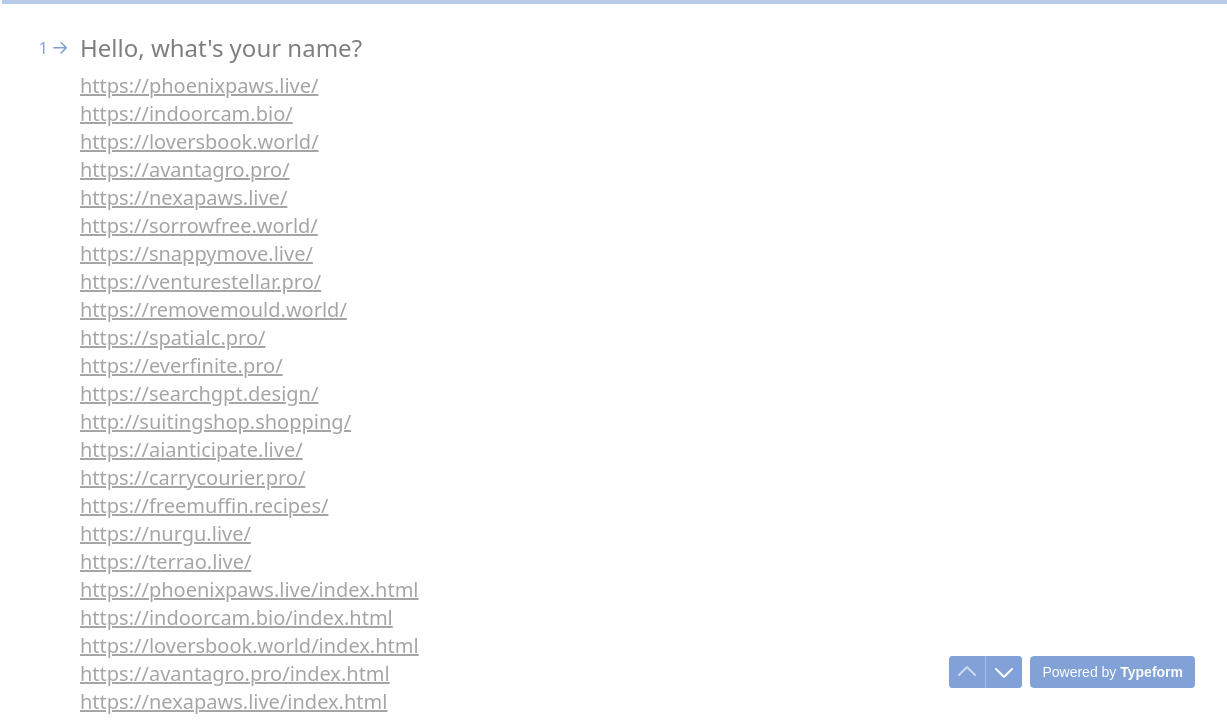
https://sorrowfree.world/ (199, 225)
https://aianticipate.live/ (191, 449)
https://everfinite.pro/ (181, 365)
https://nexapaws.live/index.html (233, 701)
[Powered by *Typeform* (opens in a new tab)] (1112, 672)
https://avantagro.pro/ (185, 169)
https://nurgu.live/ (165, 533)
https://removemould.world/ (213, 309)
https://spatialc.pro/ (172, 337)
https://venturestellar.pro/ (200, 281)
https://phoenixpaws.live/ (199, 85)
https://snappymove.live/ (196, 253)
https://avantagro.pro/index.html (235, 673)
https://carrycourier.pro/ (192, 477)
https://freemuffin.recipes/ (204, 505)
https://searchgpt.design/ (199, 393)
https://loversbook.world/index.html (249, 645)
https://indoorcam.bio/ (186, 113)
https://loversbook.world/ (199, 141)
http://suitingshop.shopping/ (215, 421)
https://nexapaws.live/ (183, 197)
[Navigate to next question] (1004, 672)
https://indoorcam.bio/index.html (236, 617)
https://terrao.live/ (165, 561)
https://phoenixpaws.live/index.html (249, 589)
